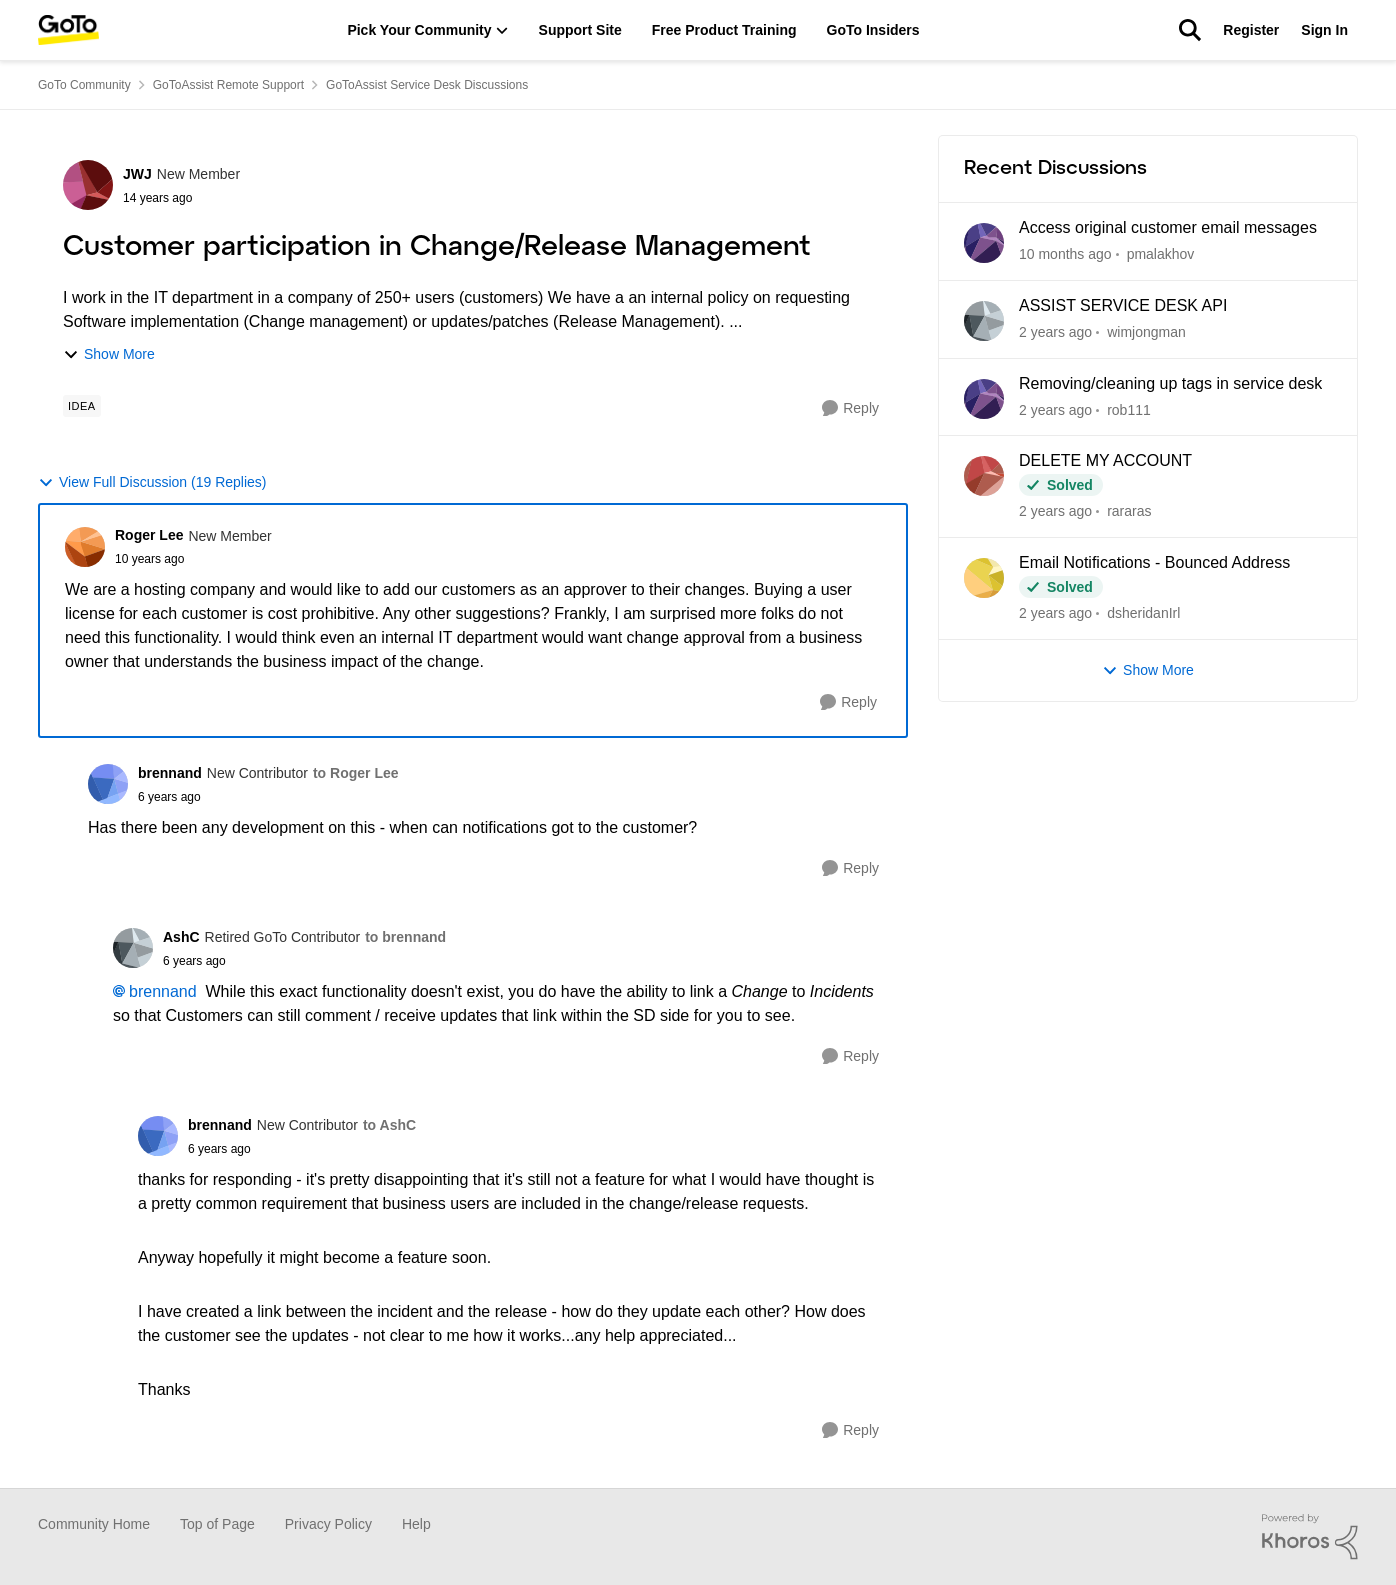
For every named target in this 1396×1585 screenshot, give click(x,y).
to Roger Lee (356, 773)
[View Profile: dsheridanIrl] (984, 578)
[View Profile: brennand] (108, 784)
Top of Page (217, 1524)
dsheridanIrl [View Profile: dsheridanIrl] (1143, 613)
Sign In (1324, 30)
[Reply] (850, 408)
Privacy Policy (328, 1524)
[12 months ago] (1055, 332)
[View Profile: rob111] (984, 399)
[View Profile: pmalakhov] (984, 243)
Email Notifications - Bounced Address (1154, 562)
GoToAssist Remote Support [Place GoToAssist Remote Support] (228, 85)
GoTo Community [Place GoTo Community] (84, 85)
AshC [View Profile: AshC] (181, 937)
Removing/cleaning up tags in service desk (1170, 383)
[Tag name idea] (82, 406)
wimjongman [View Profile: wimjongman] (1146, 332)
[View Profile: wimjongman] (984, 321)
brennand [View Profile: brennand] (170, 773)
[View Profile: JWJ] (88, 185)
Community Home (94, 1524)
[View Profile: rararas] (984, 476)
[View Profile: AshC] (133, 948)
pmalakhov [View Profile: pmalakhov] (1161, 254)
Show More (109, 354)
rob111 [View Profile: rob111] (1129, 409)
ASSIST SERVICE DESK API (1123, 305)
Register (1251, 30)
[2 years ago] (1055, 409)
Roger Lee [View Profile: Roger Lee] (149, 535)
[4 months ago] (1065, 254)
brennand (163, 991)
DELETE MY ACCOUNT (1105, 460)
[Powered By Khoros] (1310, 1537)
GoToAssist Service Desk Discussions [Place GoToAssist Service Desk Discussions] (427, 85)
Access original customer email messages (1168, 227)
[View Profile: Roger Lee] (85, 547)
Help (416, 1524)
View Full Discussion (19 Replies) (152, 482)
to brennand (405, 937)
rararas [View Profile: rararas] (1129, 511)
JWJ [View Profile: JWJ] (137, 174)
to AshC (389, 1125)
